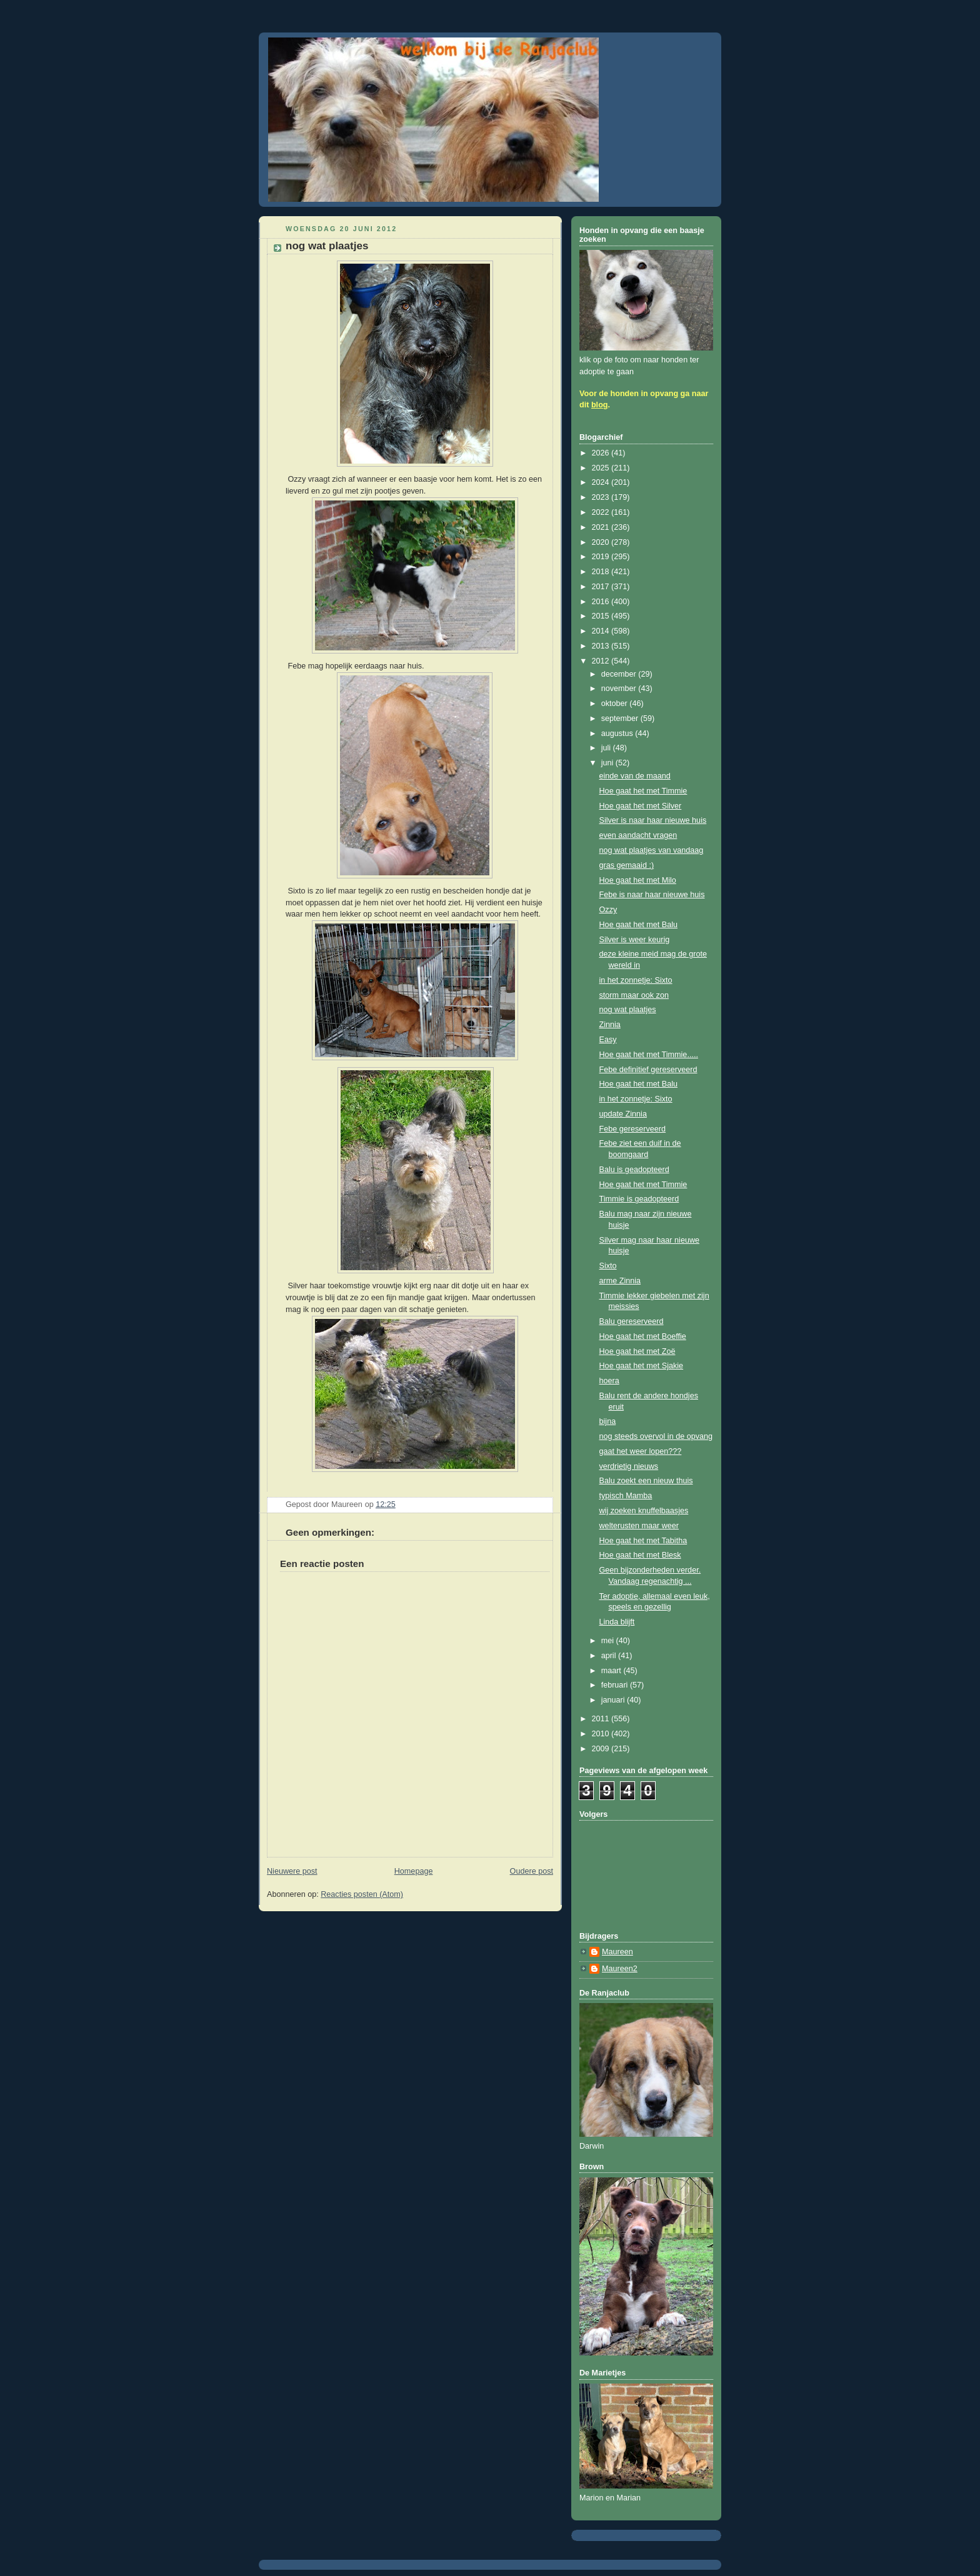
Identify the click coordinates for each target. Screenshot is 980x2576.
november (620, 688)
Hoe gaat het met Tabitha (643, 1540)
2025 (602, 468)
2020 (602, 542)
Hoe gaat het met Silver (640, 806)
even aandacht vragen (638, 835)
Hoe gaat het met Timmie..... (648, 1054)
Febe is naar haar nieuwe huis (652, 894)
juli (607, 747)
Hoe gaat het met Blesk (640, 1555)
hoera (609, 1380)
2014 (602, 631)
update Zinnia (623, 1114)
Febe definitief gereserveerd (648, 1069)
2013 (602, 646)
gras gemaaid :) (626, 865)
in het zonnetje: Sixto (635, 980)
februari (615, 1685)
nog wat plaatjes (627, 1009)
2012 (602, 661)
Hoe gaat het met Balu (638, 924)
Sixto (608, 1265)
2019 (602, 556)
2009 (602, 1748)
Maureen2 (620, 1968)
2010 (602, 1733)
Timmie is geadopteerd (639, 1199)
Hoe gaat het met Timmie (643, 791)
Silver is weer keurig (634, 939)
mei (608, 1640)
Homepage (413, 1871)
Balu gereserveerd (631, 1321)
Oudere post (531, 1871)
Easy (608, 1039)
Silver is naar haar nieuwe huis (653, 820)
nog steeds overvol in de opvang (656, 1436)
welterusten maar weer (639, 1525)
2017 (602, 586)
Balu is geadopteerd (634, 1169)
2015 (602, 616)
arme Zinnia (620, 1280)
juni (608, 762)
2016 (602, 601)
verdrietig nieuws (629, 1466)
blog (599, 404)
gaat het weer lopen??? (640, 1451)
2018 (602, 571)
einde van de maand (635, 776)
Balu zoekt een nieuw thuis (646, 1480)
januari (614, 1700)
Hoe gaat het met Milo (637, 880)
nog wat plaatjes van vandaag (651, 850)
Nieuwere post (292, 1871)
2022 (602, 512)
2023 (602, 497)
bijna (607, 1421)
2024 (602, 482)
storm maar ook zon (634, 995)
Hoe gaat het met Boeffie (642, 1336)
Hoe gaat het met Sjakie (641, 1365)
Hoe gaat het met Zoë (637, 1351)
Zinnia (610, 1024)
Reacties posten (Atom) (362, 1894)
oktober (615, 703)
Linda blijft (617, 1622)
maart (612, 1670)
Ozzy (608, 909)
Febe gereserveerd (632, 1129)
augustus (618, 733)
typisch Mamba (625, 1495)
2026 (602, 453)
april (609, 1655)
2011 (602, 1718)
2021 (602, 527)
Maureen (617, 1951)
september (621, 718)
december (620, 674)
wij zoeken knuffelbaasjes (644, 1510)
